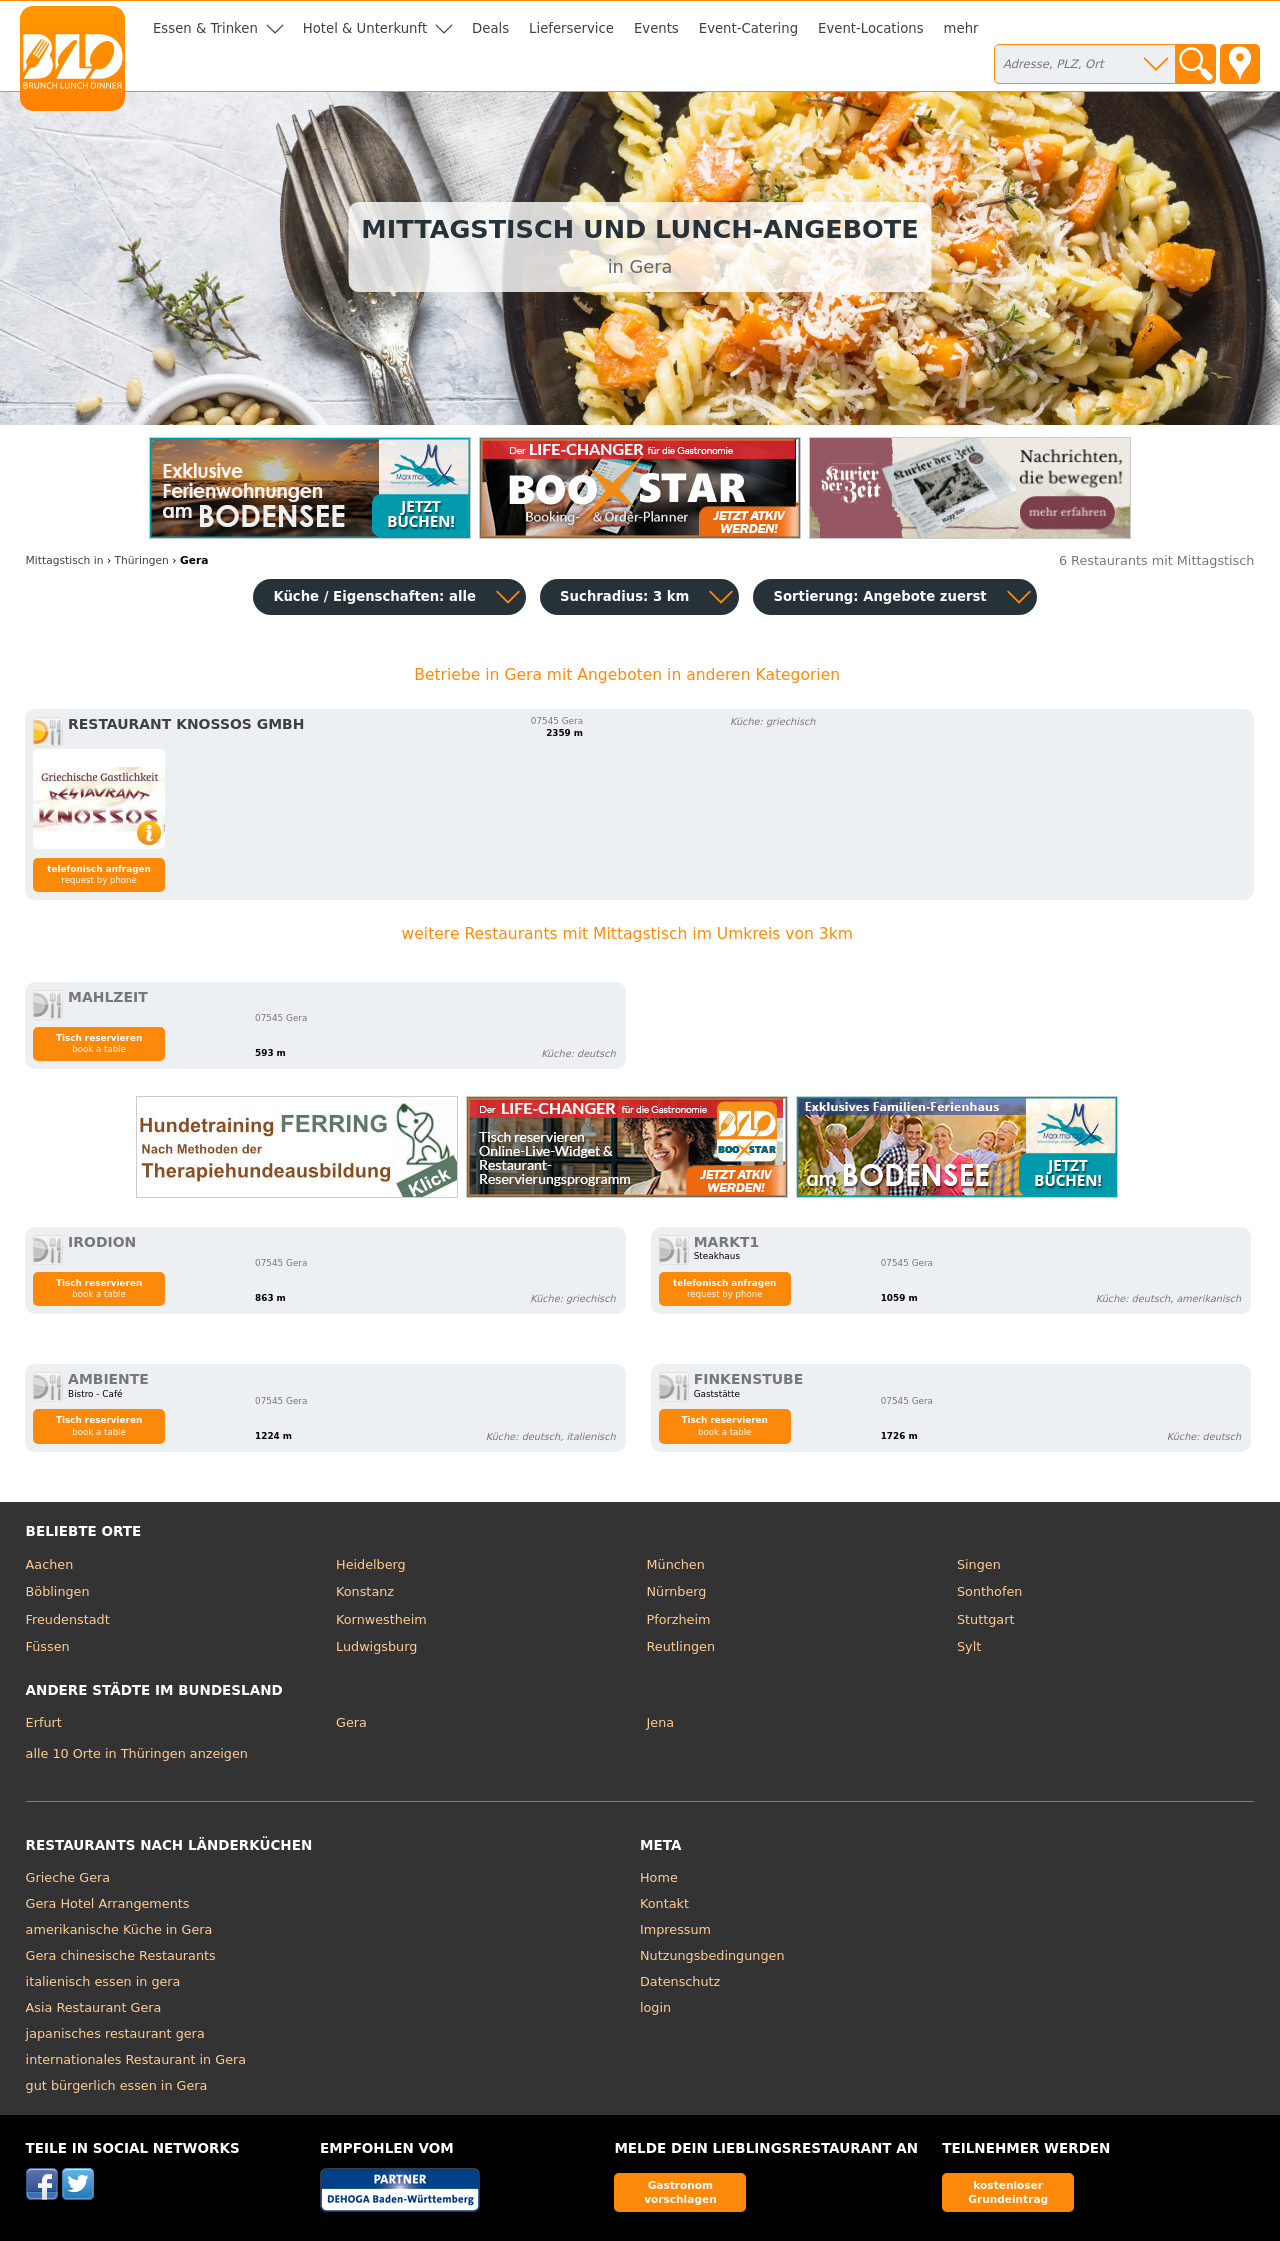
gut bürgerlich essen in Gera (117, 2085)
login (655, 2007)
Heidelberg (371, 1564)
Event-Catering (748, 28)
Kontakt (664, 1903)
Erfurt (44, 1722)
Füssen (48, 1646)
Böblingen (58, 1591)
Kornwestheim (381, 1619)
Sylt (969, 1646)
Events (656, 28)
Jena (661, 1722)
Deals (490, 28)
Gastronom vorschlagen (680, 2191)
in (65, 560)
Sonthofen (989, 1591)
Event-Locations (871, 28)
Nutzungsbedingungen (712, 1955)
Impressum (675, 1929)
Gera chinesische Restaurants (121, 1955)
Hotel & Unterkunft (365, 28)
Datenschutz (680, 1981)
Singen (979, 1564)
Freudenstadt (68, 1619)
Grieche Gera (68, 1877)
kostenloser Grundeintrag (1008, 2191)
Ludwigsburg (376, 1646)
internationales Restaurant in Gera (136, 2059)
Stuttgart (985, 1619)
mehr (961, 28)
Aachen (50, 1564)
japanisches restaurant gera (115, 2033)
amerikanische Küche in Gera (119, 1929)
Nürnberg (677, 1591)
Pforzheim (679, 1619)
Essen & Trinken (205, 28)
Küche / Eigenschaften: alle (374, 596)
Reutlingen (681, 1646)
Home (659, 1877)
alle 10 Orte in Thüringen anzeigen (137, 1753)
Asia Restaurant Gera (94, 2007)
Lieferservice (571, 28)
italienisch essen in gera (103, 1981)
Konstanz (365, 1591)
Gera (351, 1722)
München (676, 1564)
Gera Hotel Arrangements (108, 1903)
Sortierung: (879, 596)
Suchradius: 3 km (624, 596)
